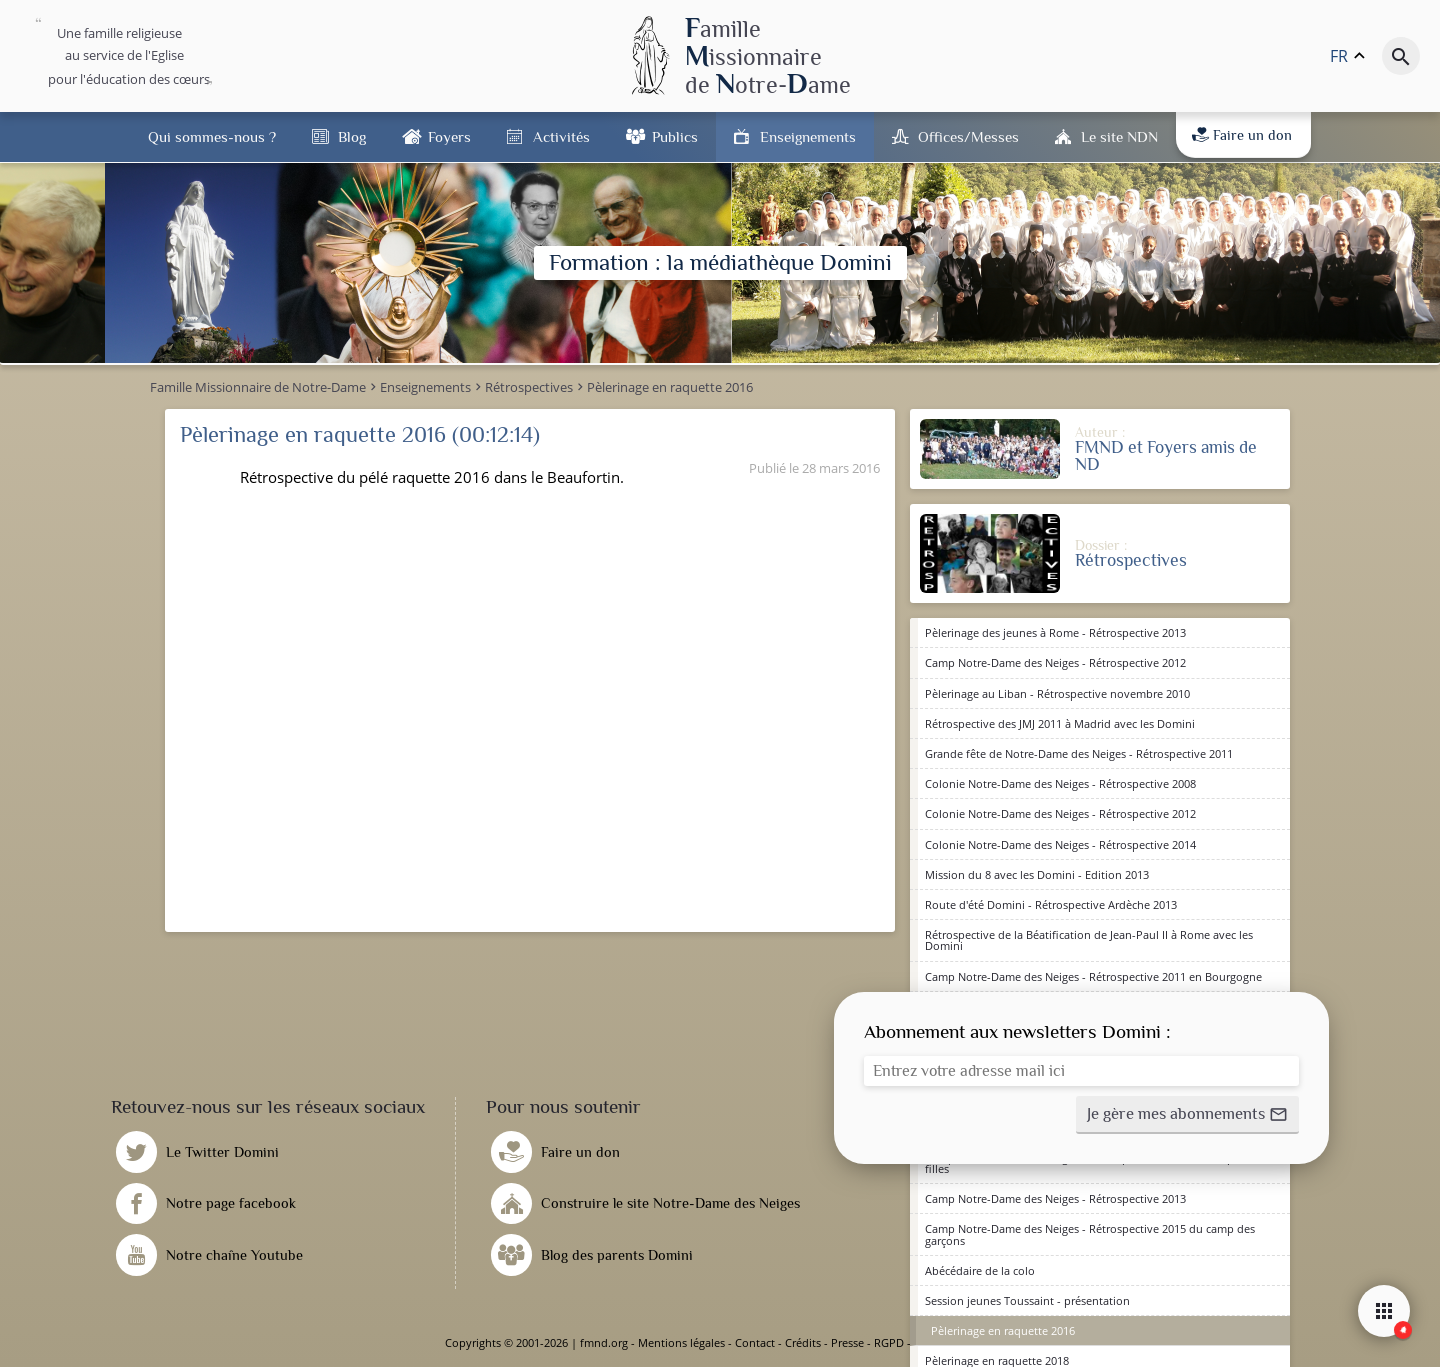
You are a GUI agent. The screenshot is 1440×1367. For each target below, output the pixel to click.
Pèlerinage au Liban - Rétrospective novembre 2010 (1057, 693)
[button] (1187, 1115)
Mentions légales (681, 1342)
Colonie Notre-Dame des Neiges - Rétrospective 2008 (1060, 783)
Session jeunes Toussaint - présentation (1027, 1300)
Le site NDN (1119, 136)
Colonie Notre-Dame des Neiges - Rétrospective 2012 (1060, 813)
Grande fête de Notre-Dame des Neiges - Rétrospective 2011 (1079, 753)
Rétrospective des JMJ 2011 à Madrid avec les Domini (1060, 723)
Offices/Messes (968, 136)
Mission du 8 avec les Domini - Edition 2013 (1037, 874)
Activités (561, 136)
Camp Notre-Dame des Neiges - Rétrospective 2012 (1055, 662)
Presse (847, 1342)
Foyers (449, 136)
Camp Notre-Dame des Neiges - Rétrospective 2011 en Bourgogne (1093, 976)
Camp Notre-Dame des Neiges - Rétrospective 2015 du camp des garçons (1090, 1234)
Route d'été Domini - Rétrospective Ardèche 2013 (1051, 904)
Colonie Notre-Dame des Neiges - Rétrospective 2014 (1060, 844)
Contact (755, 1342)
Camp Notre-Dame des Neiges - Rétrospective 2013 (1055, 1198)
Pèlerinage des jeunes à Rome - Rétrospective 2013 (1055, 632)
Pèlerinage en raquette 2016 (1003, 1330)
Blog (352, 136)
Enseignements (808, 136)
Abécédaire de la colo (980, 1270)
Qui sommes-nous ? (212, 136)
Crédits (803, 1342)
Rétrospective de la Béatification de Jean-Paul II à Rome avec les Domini (1089, 940)
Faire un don (1242, 135)
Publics (675, 136)
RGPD (889, 1342)
